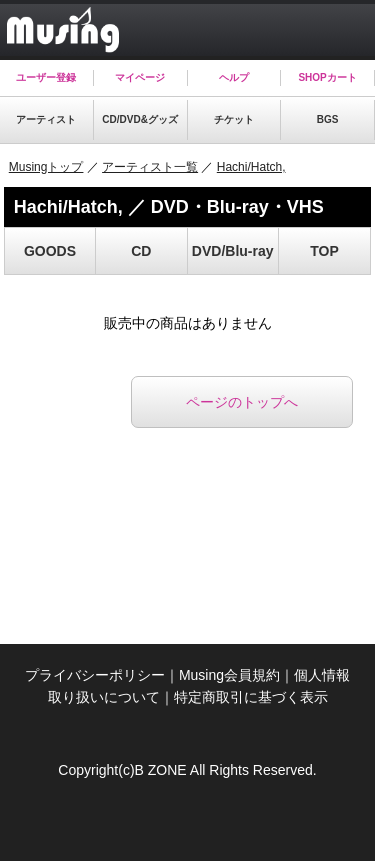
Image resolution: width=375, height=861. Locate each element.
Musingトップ (46, 167)
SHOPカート (327, 77)
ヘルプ (234, 77)
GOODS (50, 251)
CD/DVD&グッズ (140, 119)
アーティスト (46, 119)
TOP (324, 251)
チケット (234, 119)
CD (141, 251)
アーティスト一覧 (150, 167)
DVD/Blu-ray (233, 251)
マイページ (140, 77)
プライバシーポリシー (95, 675)
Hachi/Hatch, (251, 167)
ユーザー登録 (46, 77)
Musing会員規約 (229, 675)
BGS (328, 119)
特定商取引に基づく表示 (251, 697)
